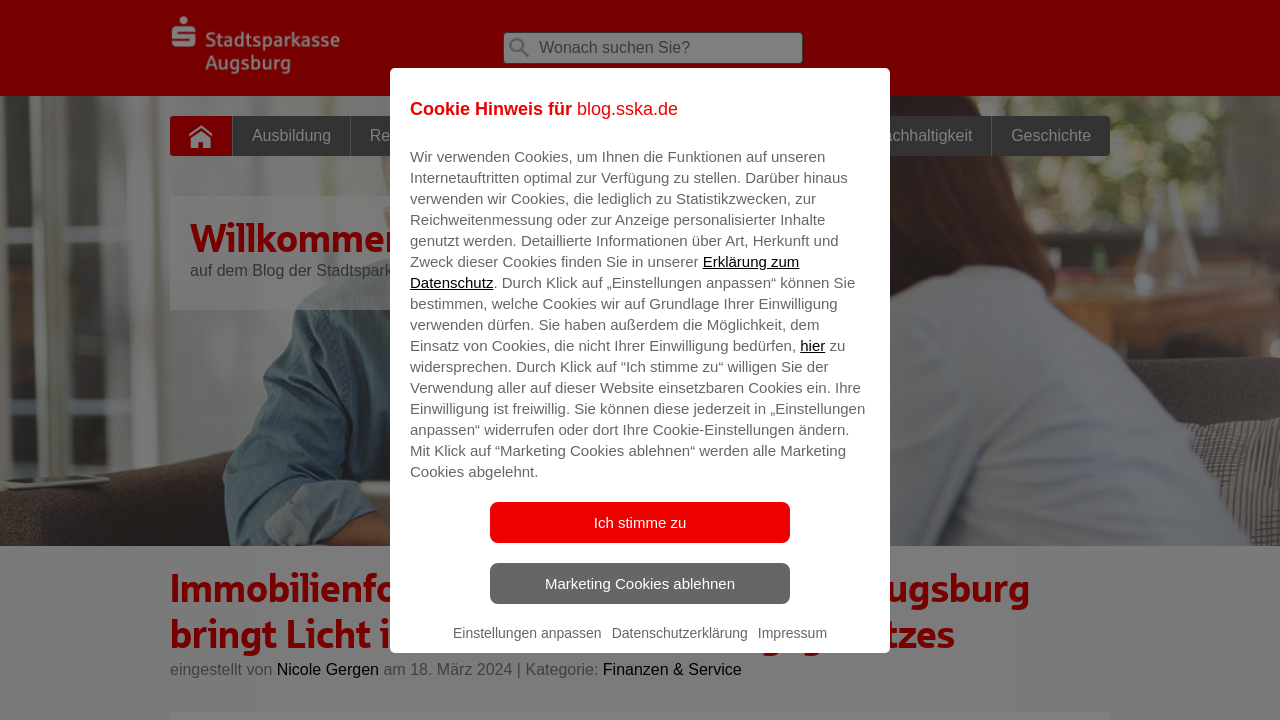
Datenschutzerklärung (680, 647)
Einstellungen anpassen (527, 647)
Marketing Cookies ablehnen (640, 597)
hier (812, 359)
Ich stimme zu (640, 536)
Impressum (792, 647)
